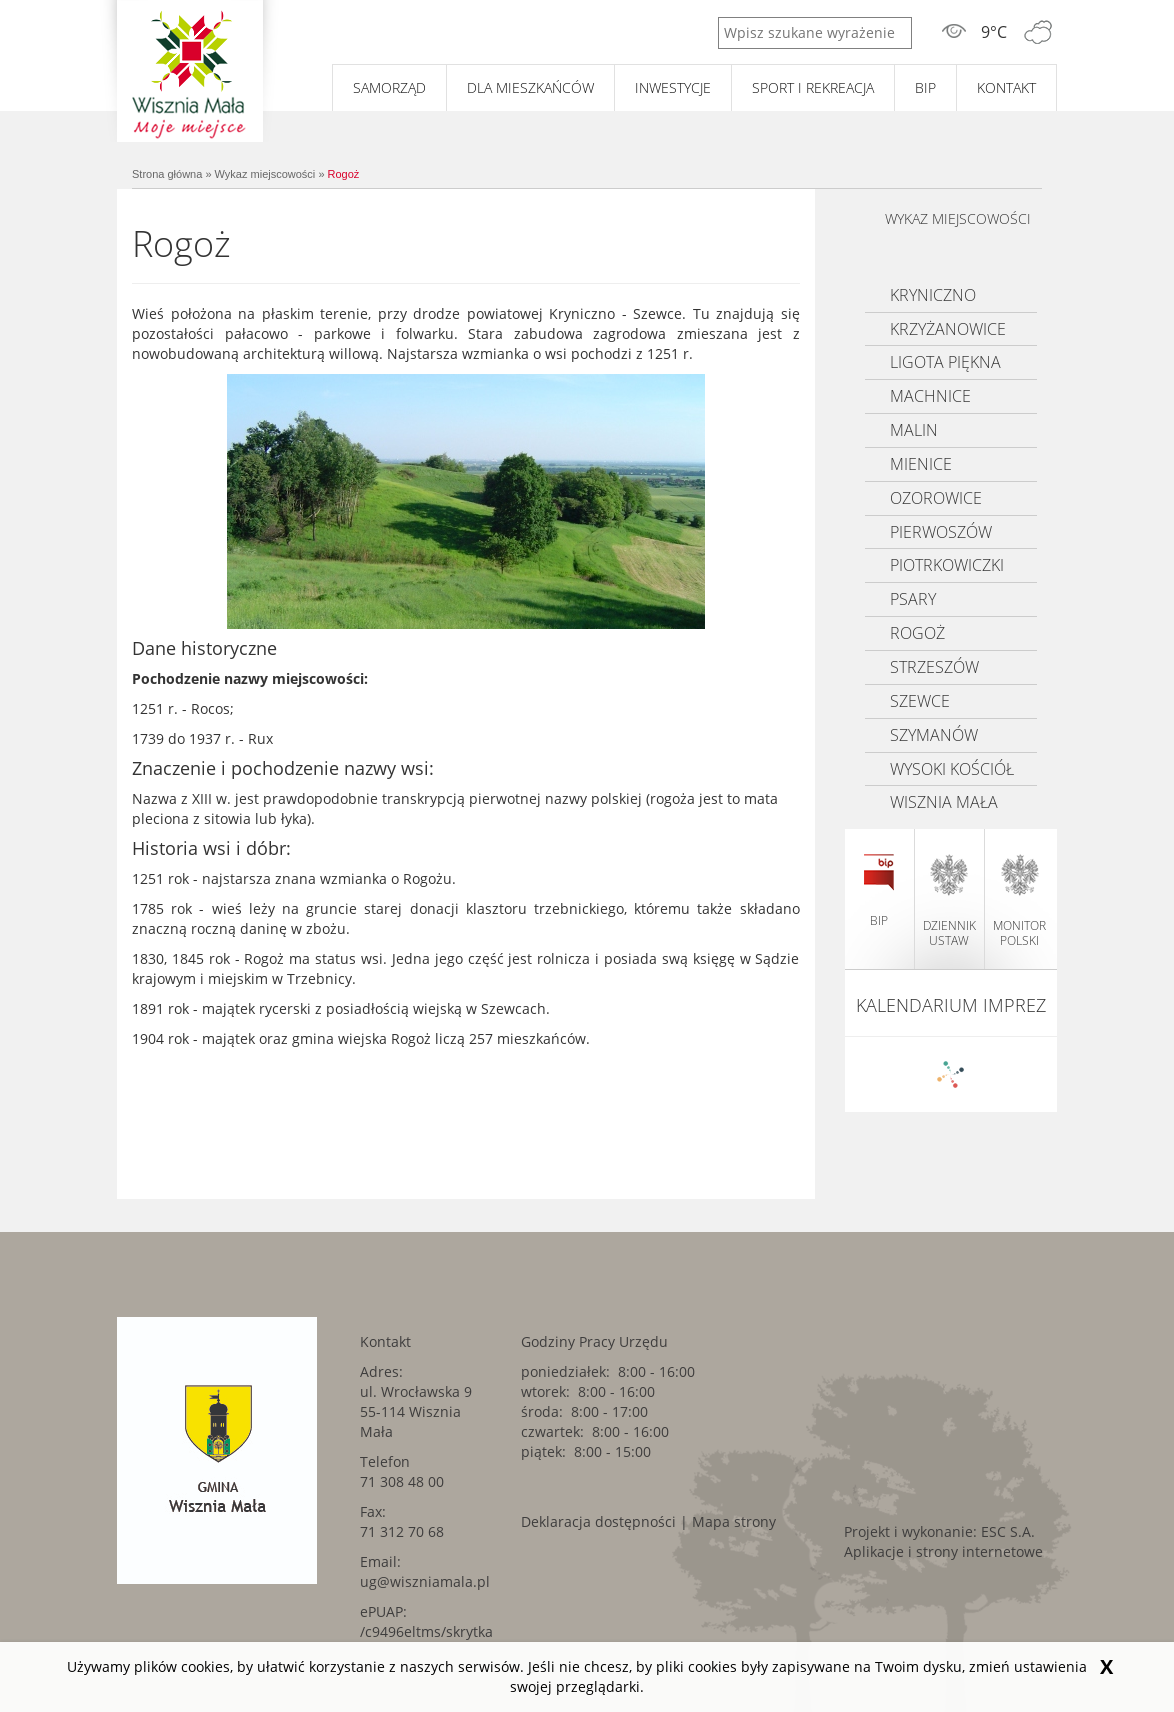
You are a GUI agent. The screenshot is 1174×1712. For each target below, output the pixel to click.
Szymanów (934, 735)
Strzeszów (934, 667)
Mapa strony (734, 1521)
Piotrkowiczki (947, 565)
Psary (913, 599)
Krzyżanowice (948, 329)
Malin (914, 430)
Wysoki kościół (952, 769)
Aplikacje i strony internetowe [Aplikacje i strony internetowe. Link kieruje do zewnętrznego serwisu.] (943, 1551)
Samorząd (389, 87)
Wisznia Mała (944, 802)
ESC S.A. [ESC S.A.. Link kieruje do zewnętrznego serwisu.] (1008, 1531)
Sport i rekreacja (813, 87)
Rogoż (344, 174)
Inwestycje (673, 87)
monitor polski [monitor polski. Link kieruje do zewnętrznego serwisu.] (1019, 901)
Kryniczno (933, 295)
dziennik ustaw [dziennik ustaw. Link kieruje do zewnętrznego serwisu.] (949, 901)
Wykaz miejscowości (265, 174)
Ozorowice (936, 498)
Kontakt (1006, 87)
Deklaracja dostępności (598, 1521)
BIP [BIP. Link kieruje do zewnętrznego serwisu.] (925, 87)
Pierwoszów (941, 532)
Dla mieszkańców (530, 87)
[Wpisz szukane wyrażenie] (815, 33)
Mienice (921, 464)
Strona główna (167, 174)
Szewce (920, 701)
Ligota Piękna (945, 362)
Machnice (930, 396)
